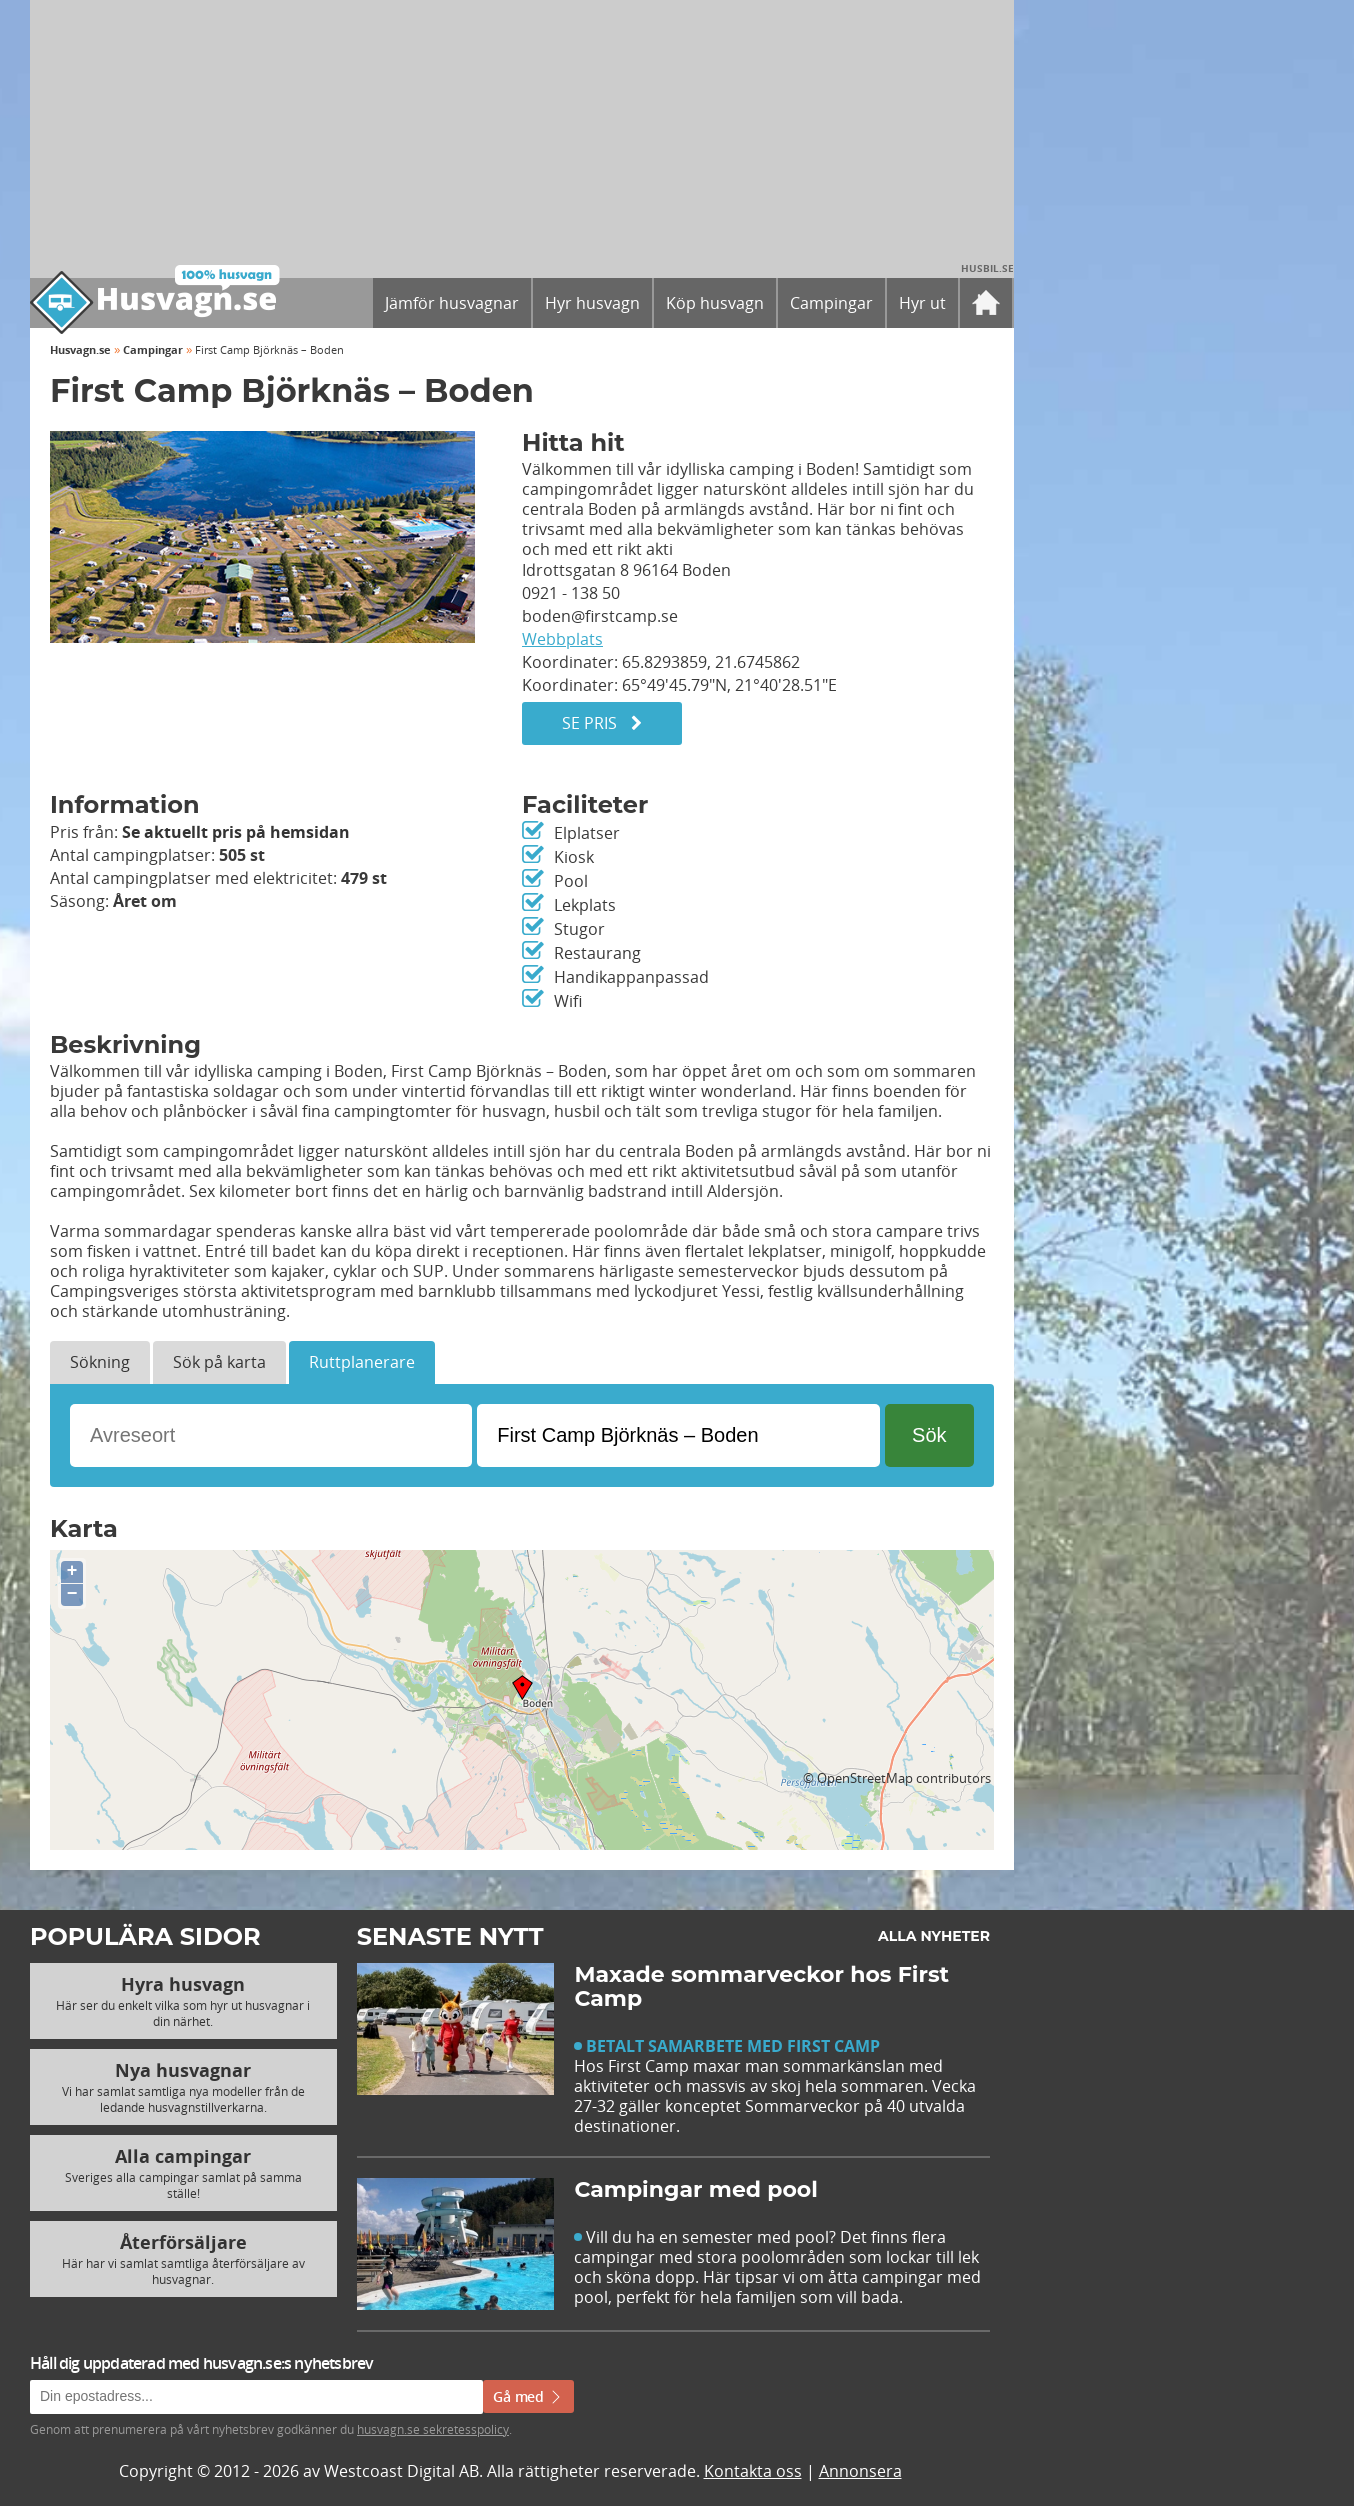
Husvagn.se (80, 349)
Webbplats (562, 639)
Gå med (528, 2396)
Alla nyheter (934, 1936)
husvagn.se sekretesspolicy (433, 2429)
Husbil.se (987, 268)
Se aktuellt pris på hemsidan (236, 832)
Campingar (153, 349)
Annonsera (860, 2471)
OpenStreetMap (865, 1778)
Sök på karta (219, 1362)
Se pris (602, 723)
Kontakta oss (753, 2471)
